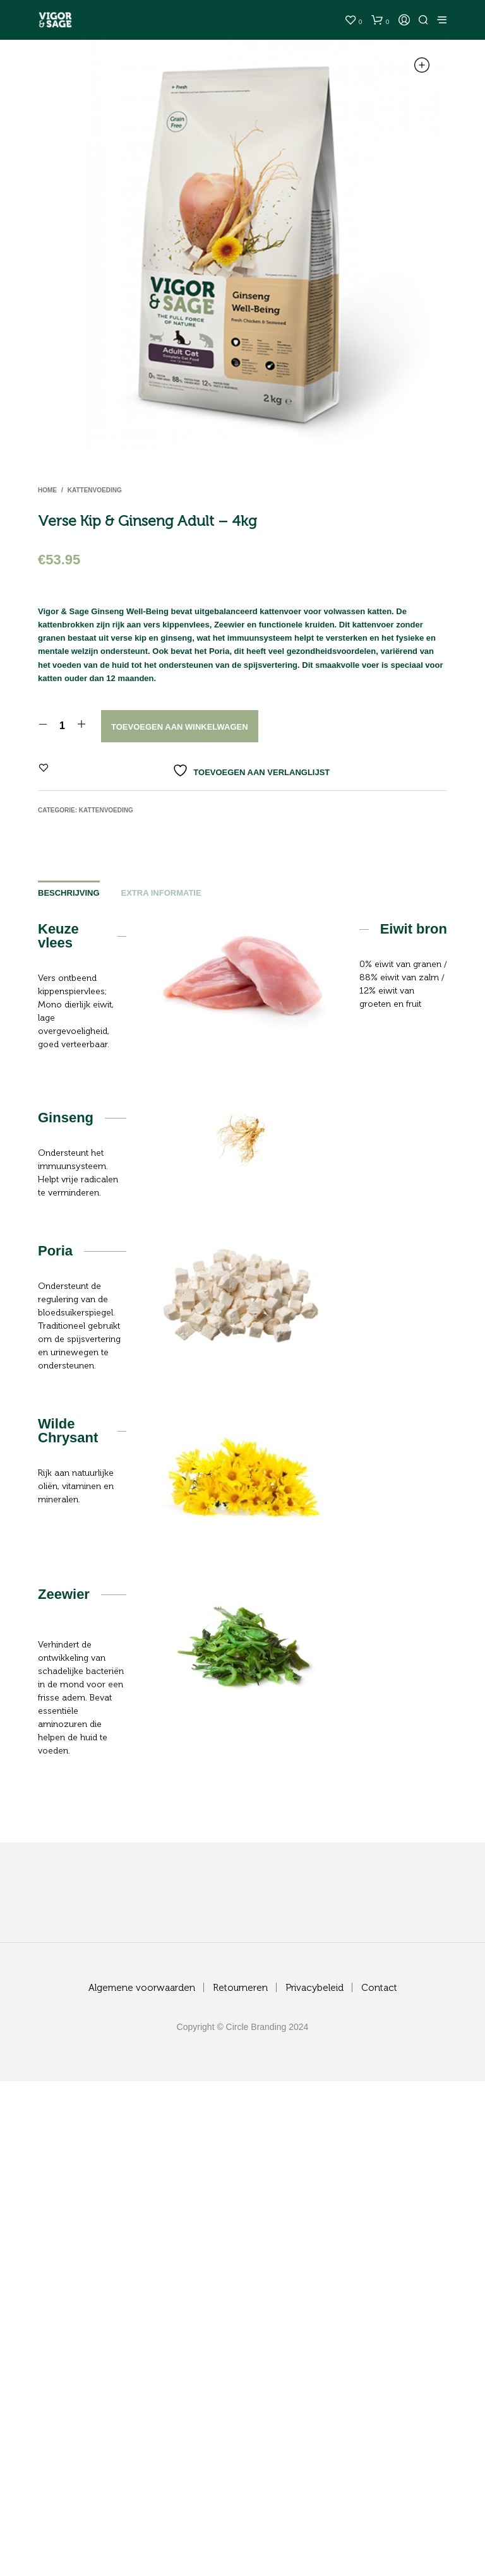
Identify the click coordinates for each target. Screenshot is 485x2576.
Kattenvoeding (95, 490)
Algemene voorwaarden (141, 1988)
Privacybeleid (314, 1988)
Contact (379, 1988)
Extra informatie (161, 893)
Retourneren (240, 1988)
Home (47, 490)
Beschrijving (69, 893)
